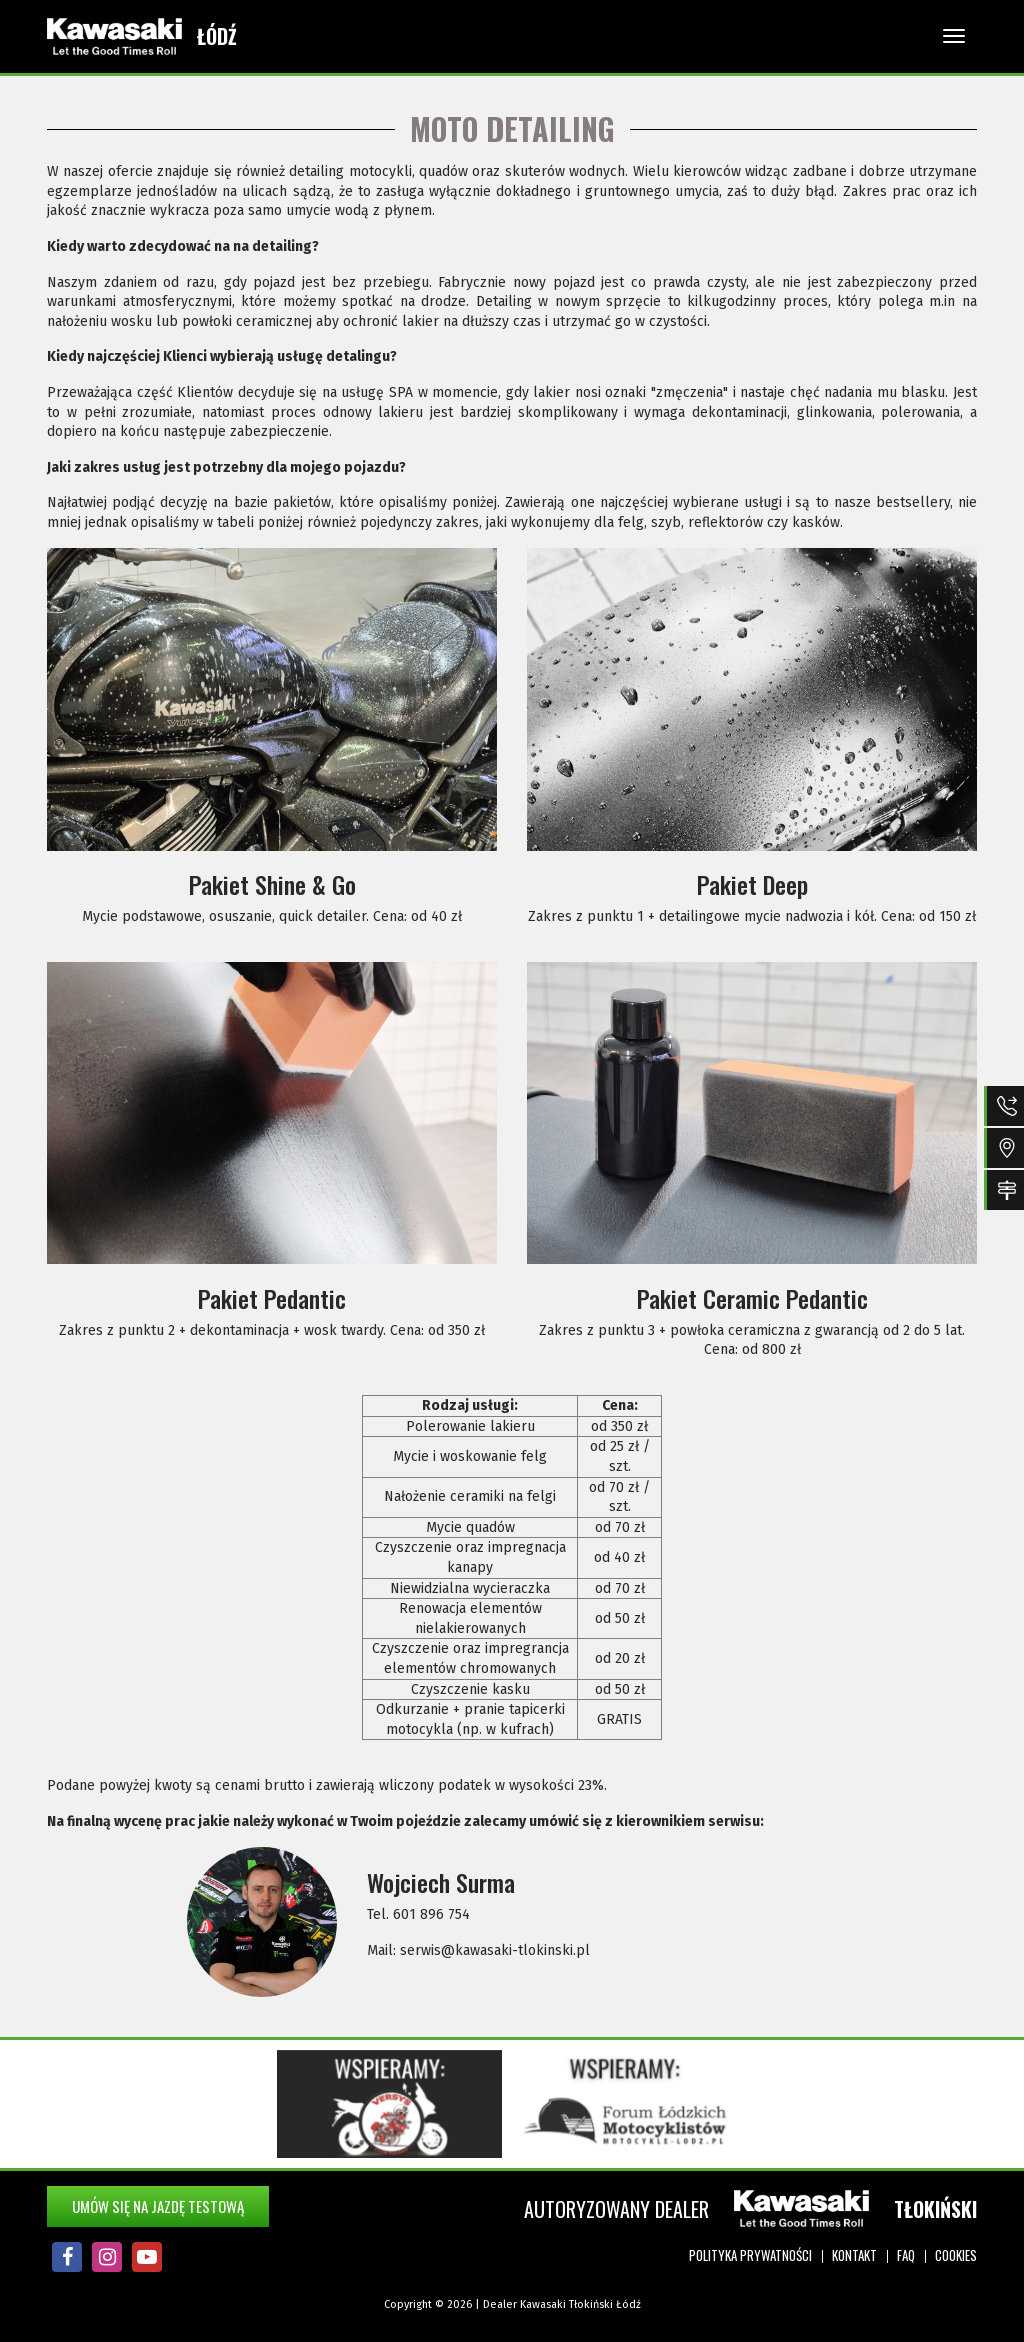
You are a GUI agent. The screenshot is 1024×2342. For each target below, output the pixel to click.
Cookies (956, 2255)
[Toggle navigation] (954, 36)
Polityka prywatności (750, 2255)
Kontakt (854, 2255)
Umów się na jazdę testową (158, 2206)
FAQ (906, 2255)
